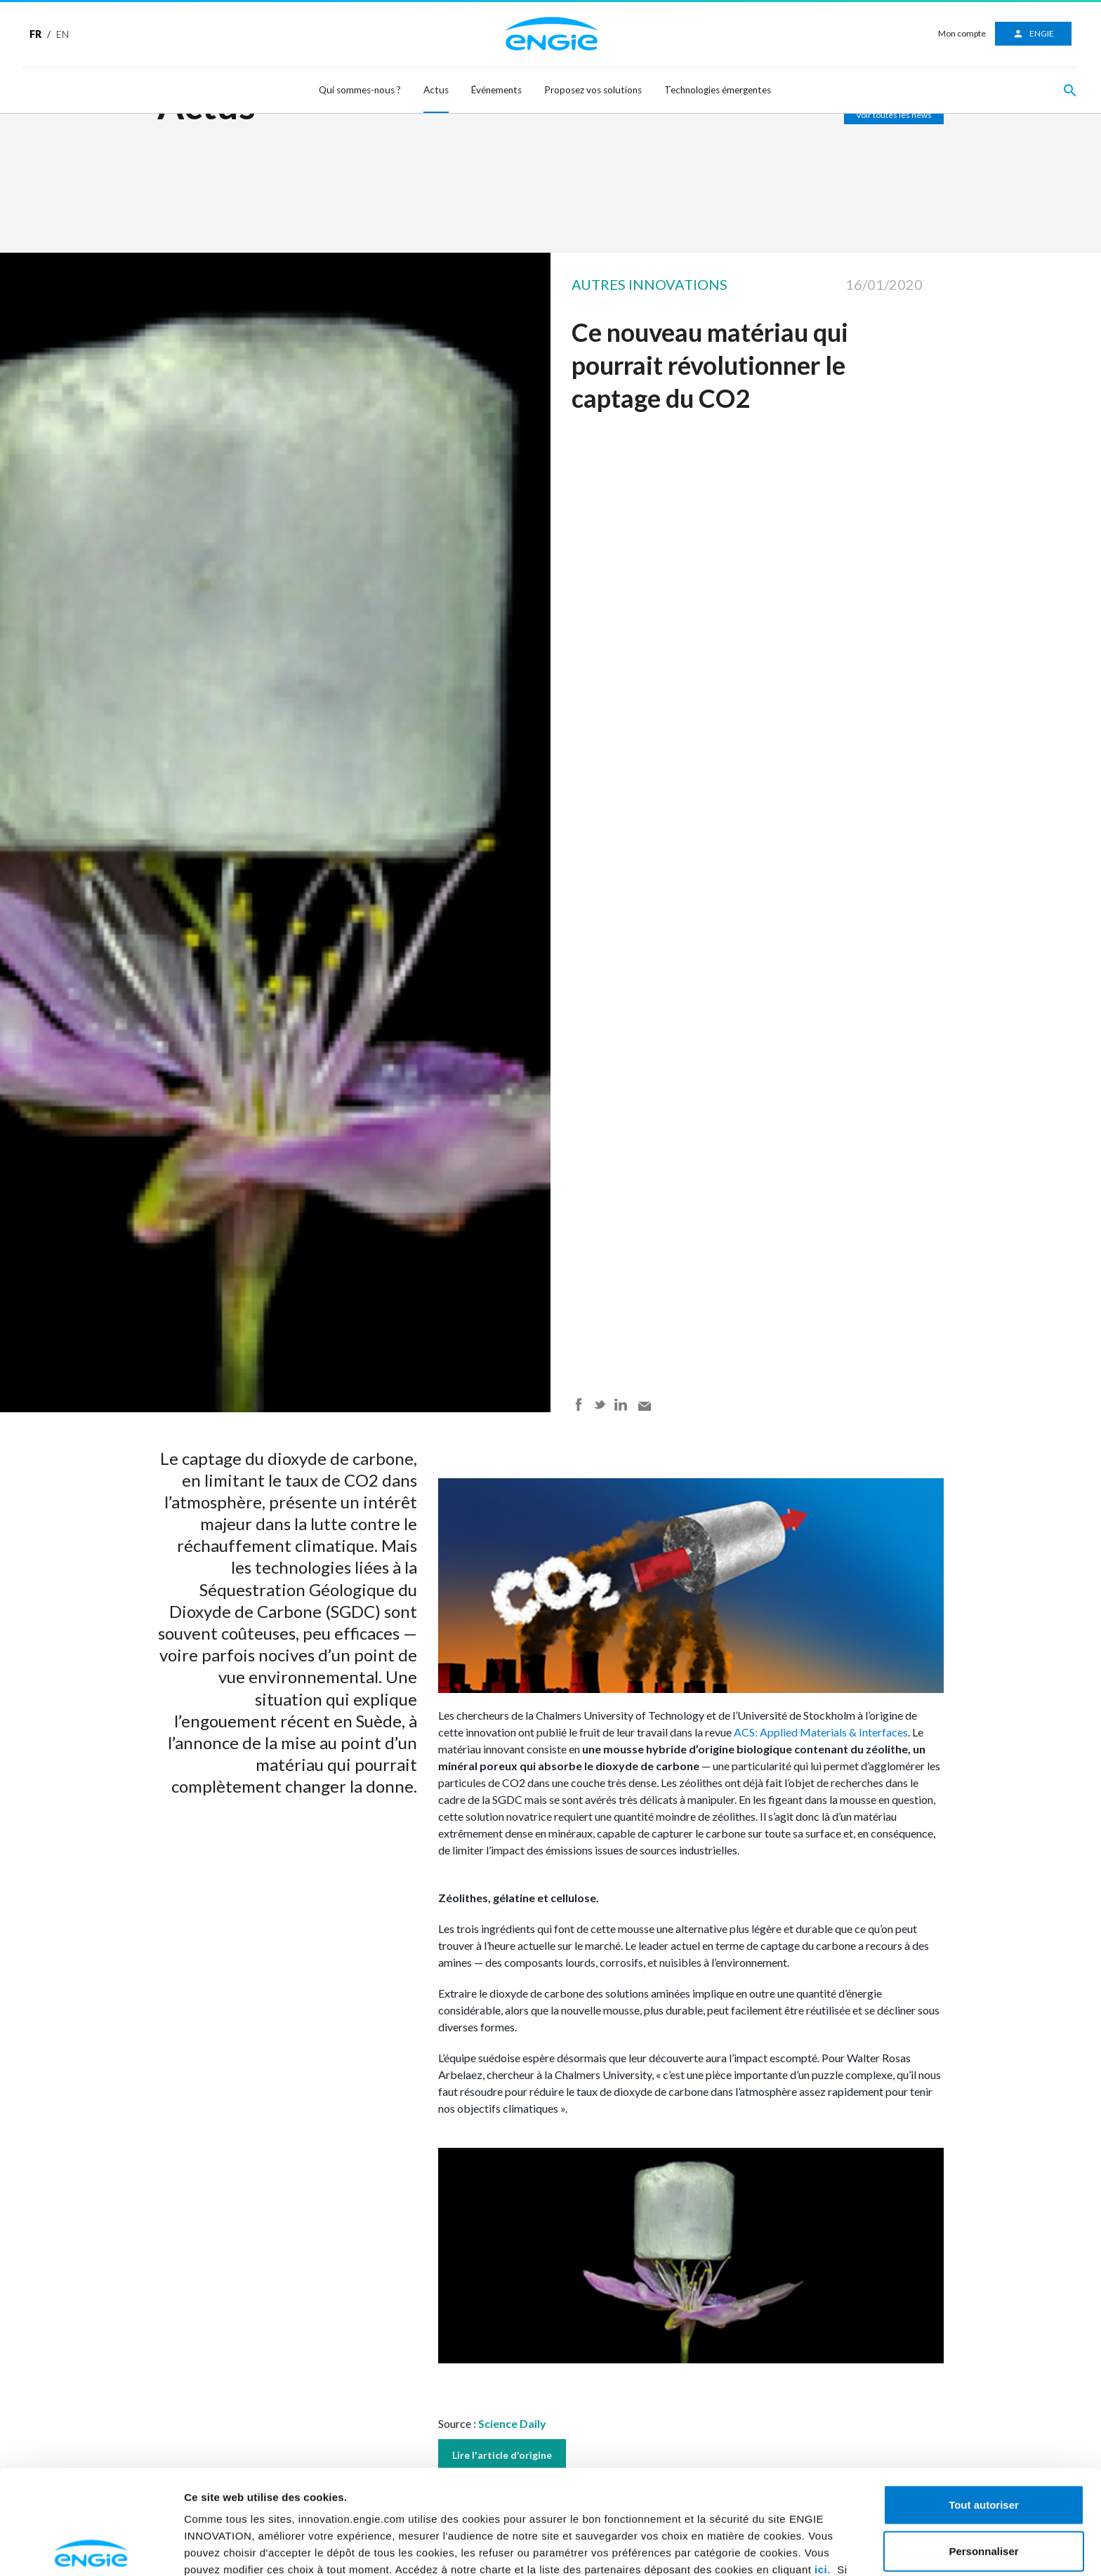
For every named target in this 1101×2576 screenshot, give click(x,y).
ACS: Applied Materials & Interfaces (820, 1732)
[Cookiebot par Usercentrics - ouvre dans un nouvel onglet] (90, 2548)
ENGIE (1033, 33)
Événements (496, 89)
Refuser (983, 2492)
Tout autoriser (984, 2400)
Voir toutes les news (894, 114)
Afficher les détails (231, 2548)
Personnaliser (983, 2446)
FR (35, 34)
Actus (436, 89)
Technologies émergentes (717, 89)
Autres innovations (649, 284)
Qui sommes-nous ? (360, 89)
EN (62, 34)
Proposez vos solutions (593, 89)
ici (821, 2465)
